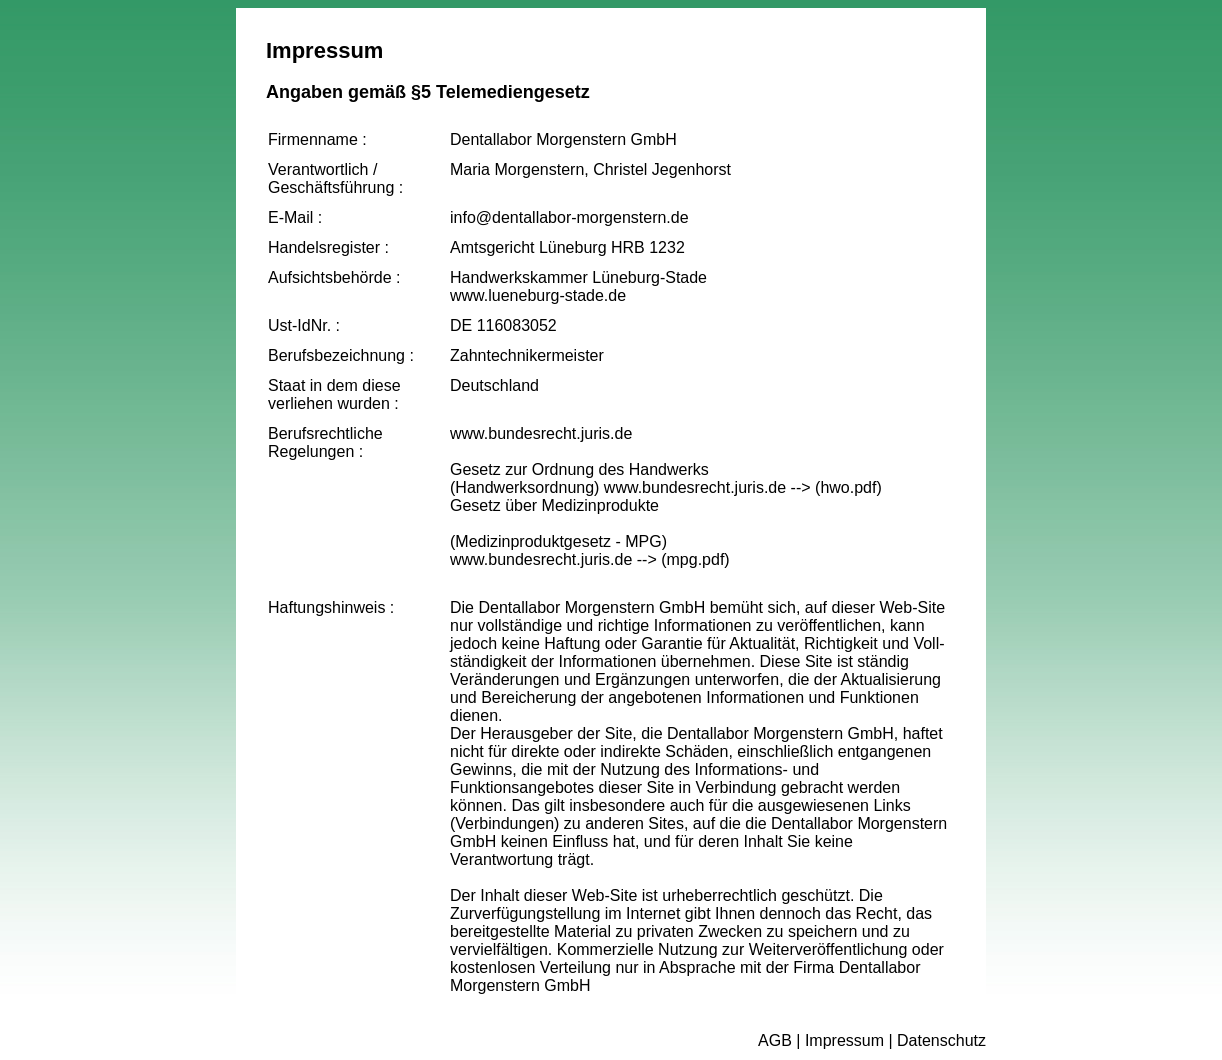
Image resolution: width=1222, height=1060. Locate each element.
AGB (775, 1040)
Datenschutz (941, 1040)
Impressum (844, 1040)
